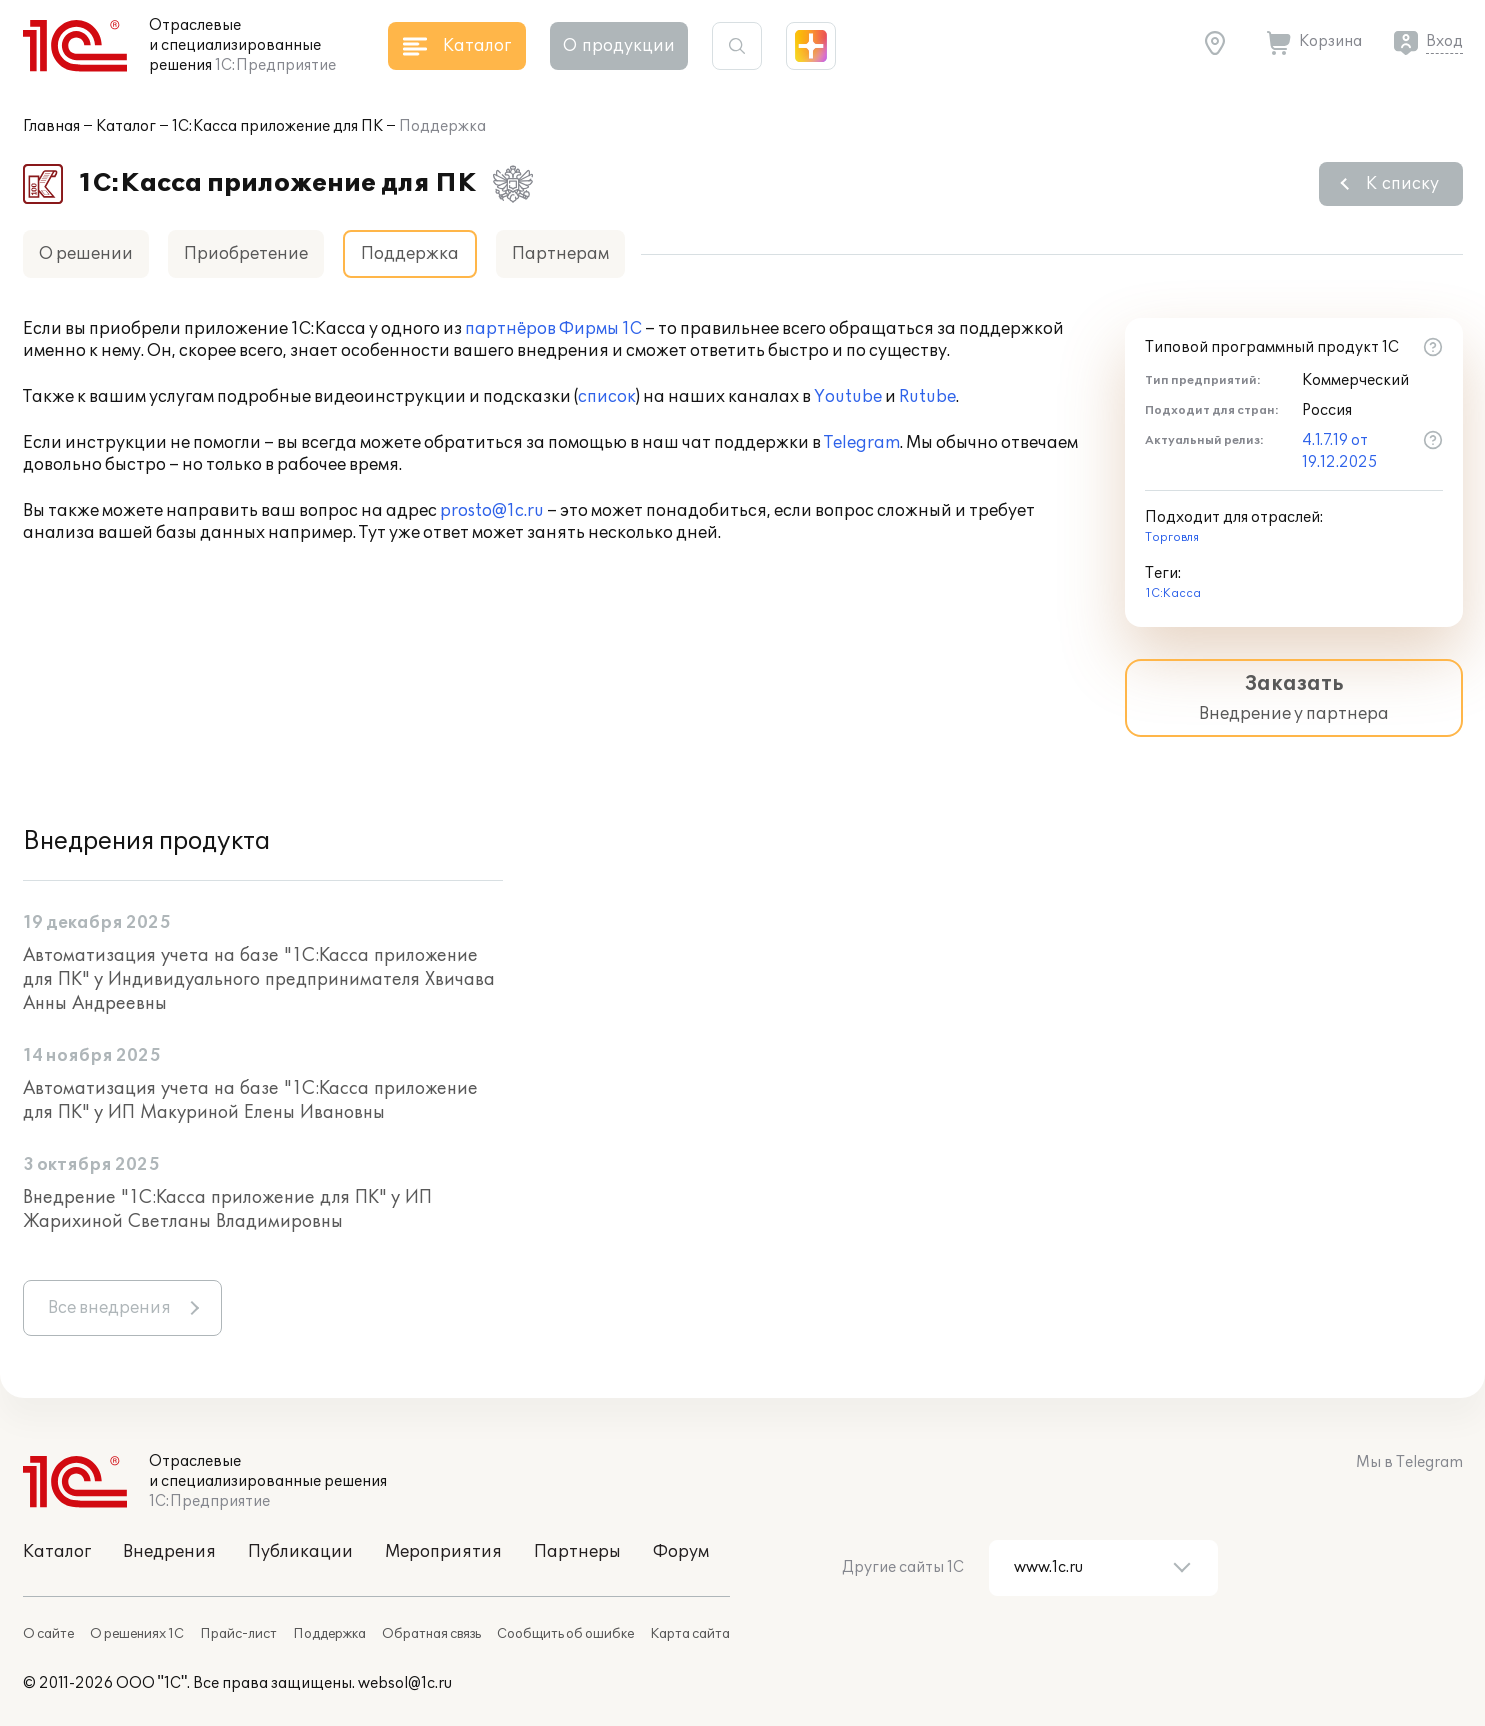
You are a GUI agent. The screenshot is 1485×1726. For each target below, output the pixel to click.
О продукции (619, 46)
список (607, 397)
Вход (1444, 41)
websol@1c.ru (405, 1683)
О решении (86, 254)
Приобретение (246, 254)
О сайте (48, 1634)
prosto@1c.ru (492, 511)
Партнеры (577, 1552)
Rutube (927, 397)
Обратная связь (431, 1634)
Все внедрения (109, 1308)
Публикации (300, 1552)
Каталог (126, 126)
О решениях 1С (137, 1634)
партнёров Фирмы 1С (553, 329)
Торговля (1172, 537)
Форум (681, 1552)
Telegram (862, 443)
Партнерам (560, 254)
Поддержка (329, 1634)
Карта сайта (690, 1634)
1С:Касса (1173, 593)
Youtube (848, 397)
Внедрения (169, 1552)
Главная (51, 126)
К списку (1402, 184)
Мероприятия (443, 1552)
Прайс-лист (238, 1634)
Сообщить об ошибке (565, 1634)
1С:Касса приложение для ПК (277, 126)
